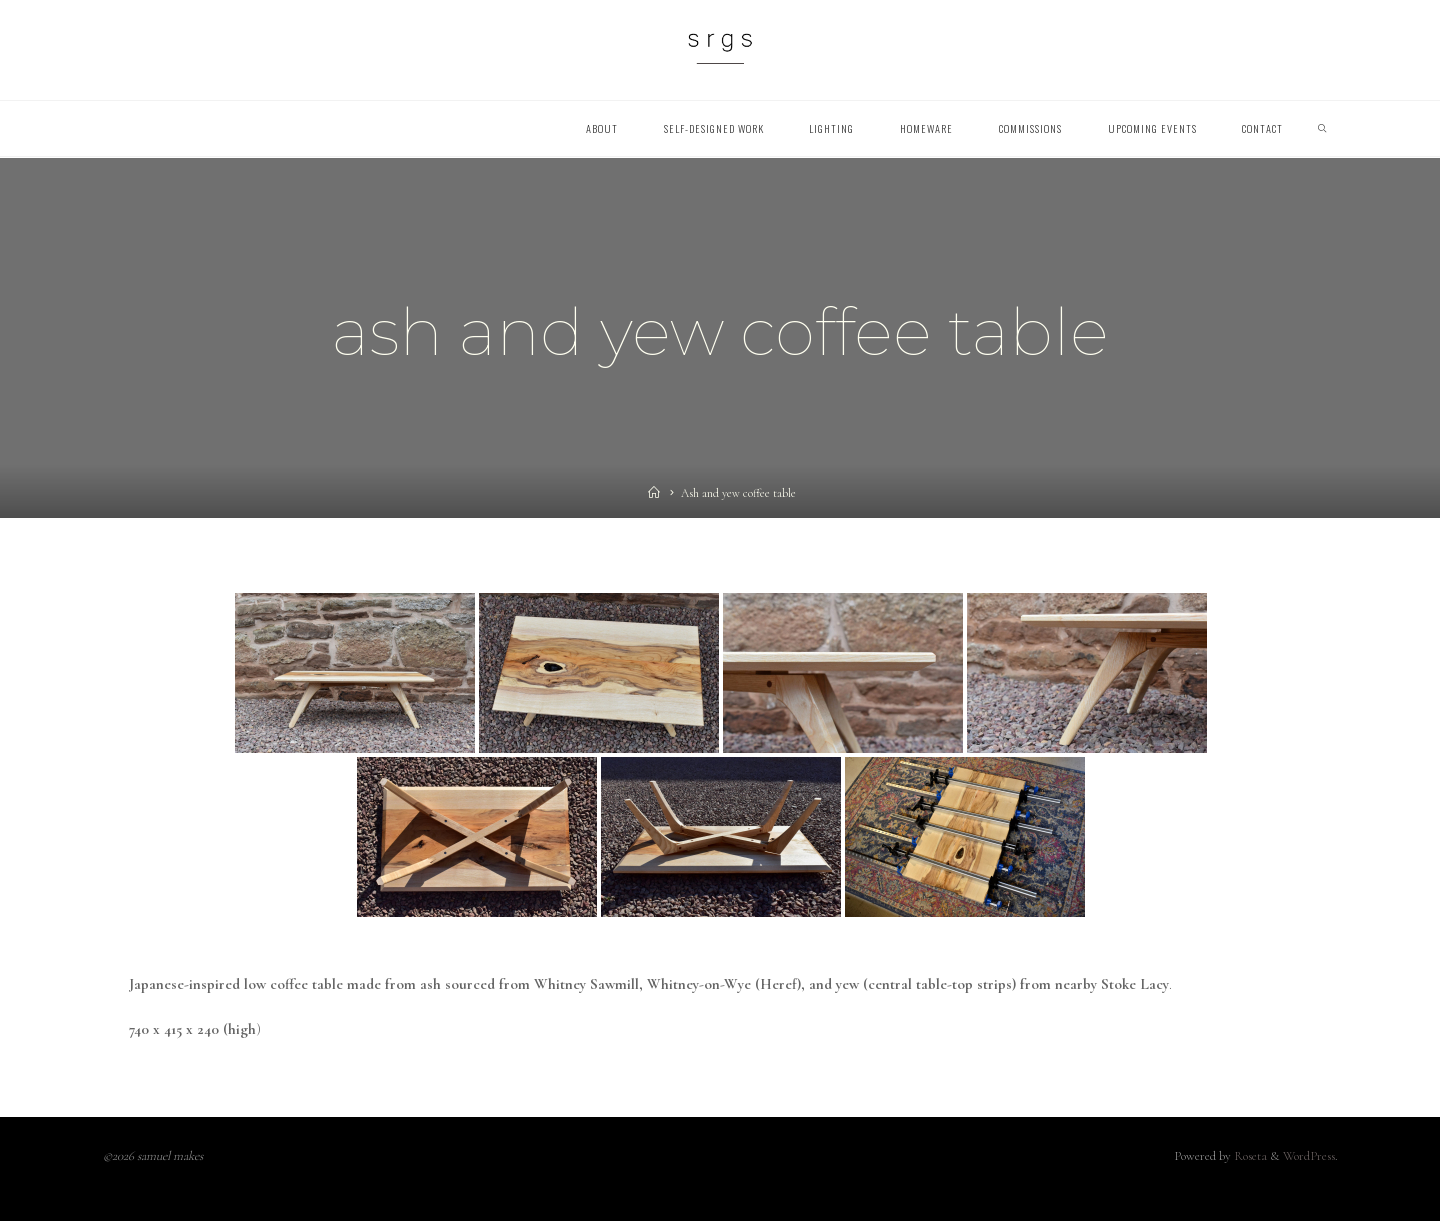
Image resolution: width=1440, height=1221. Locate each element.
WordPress (1309, 1156)
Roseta (1249, 1156)
